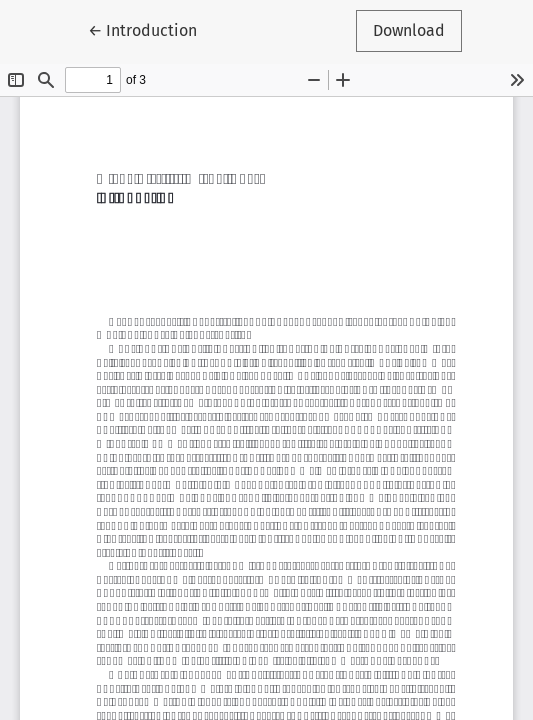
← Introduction (151, 29)
